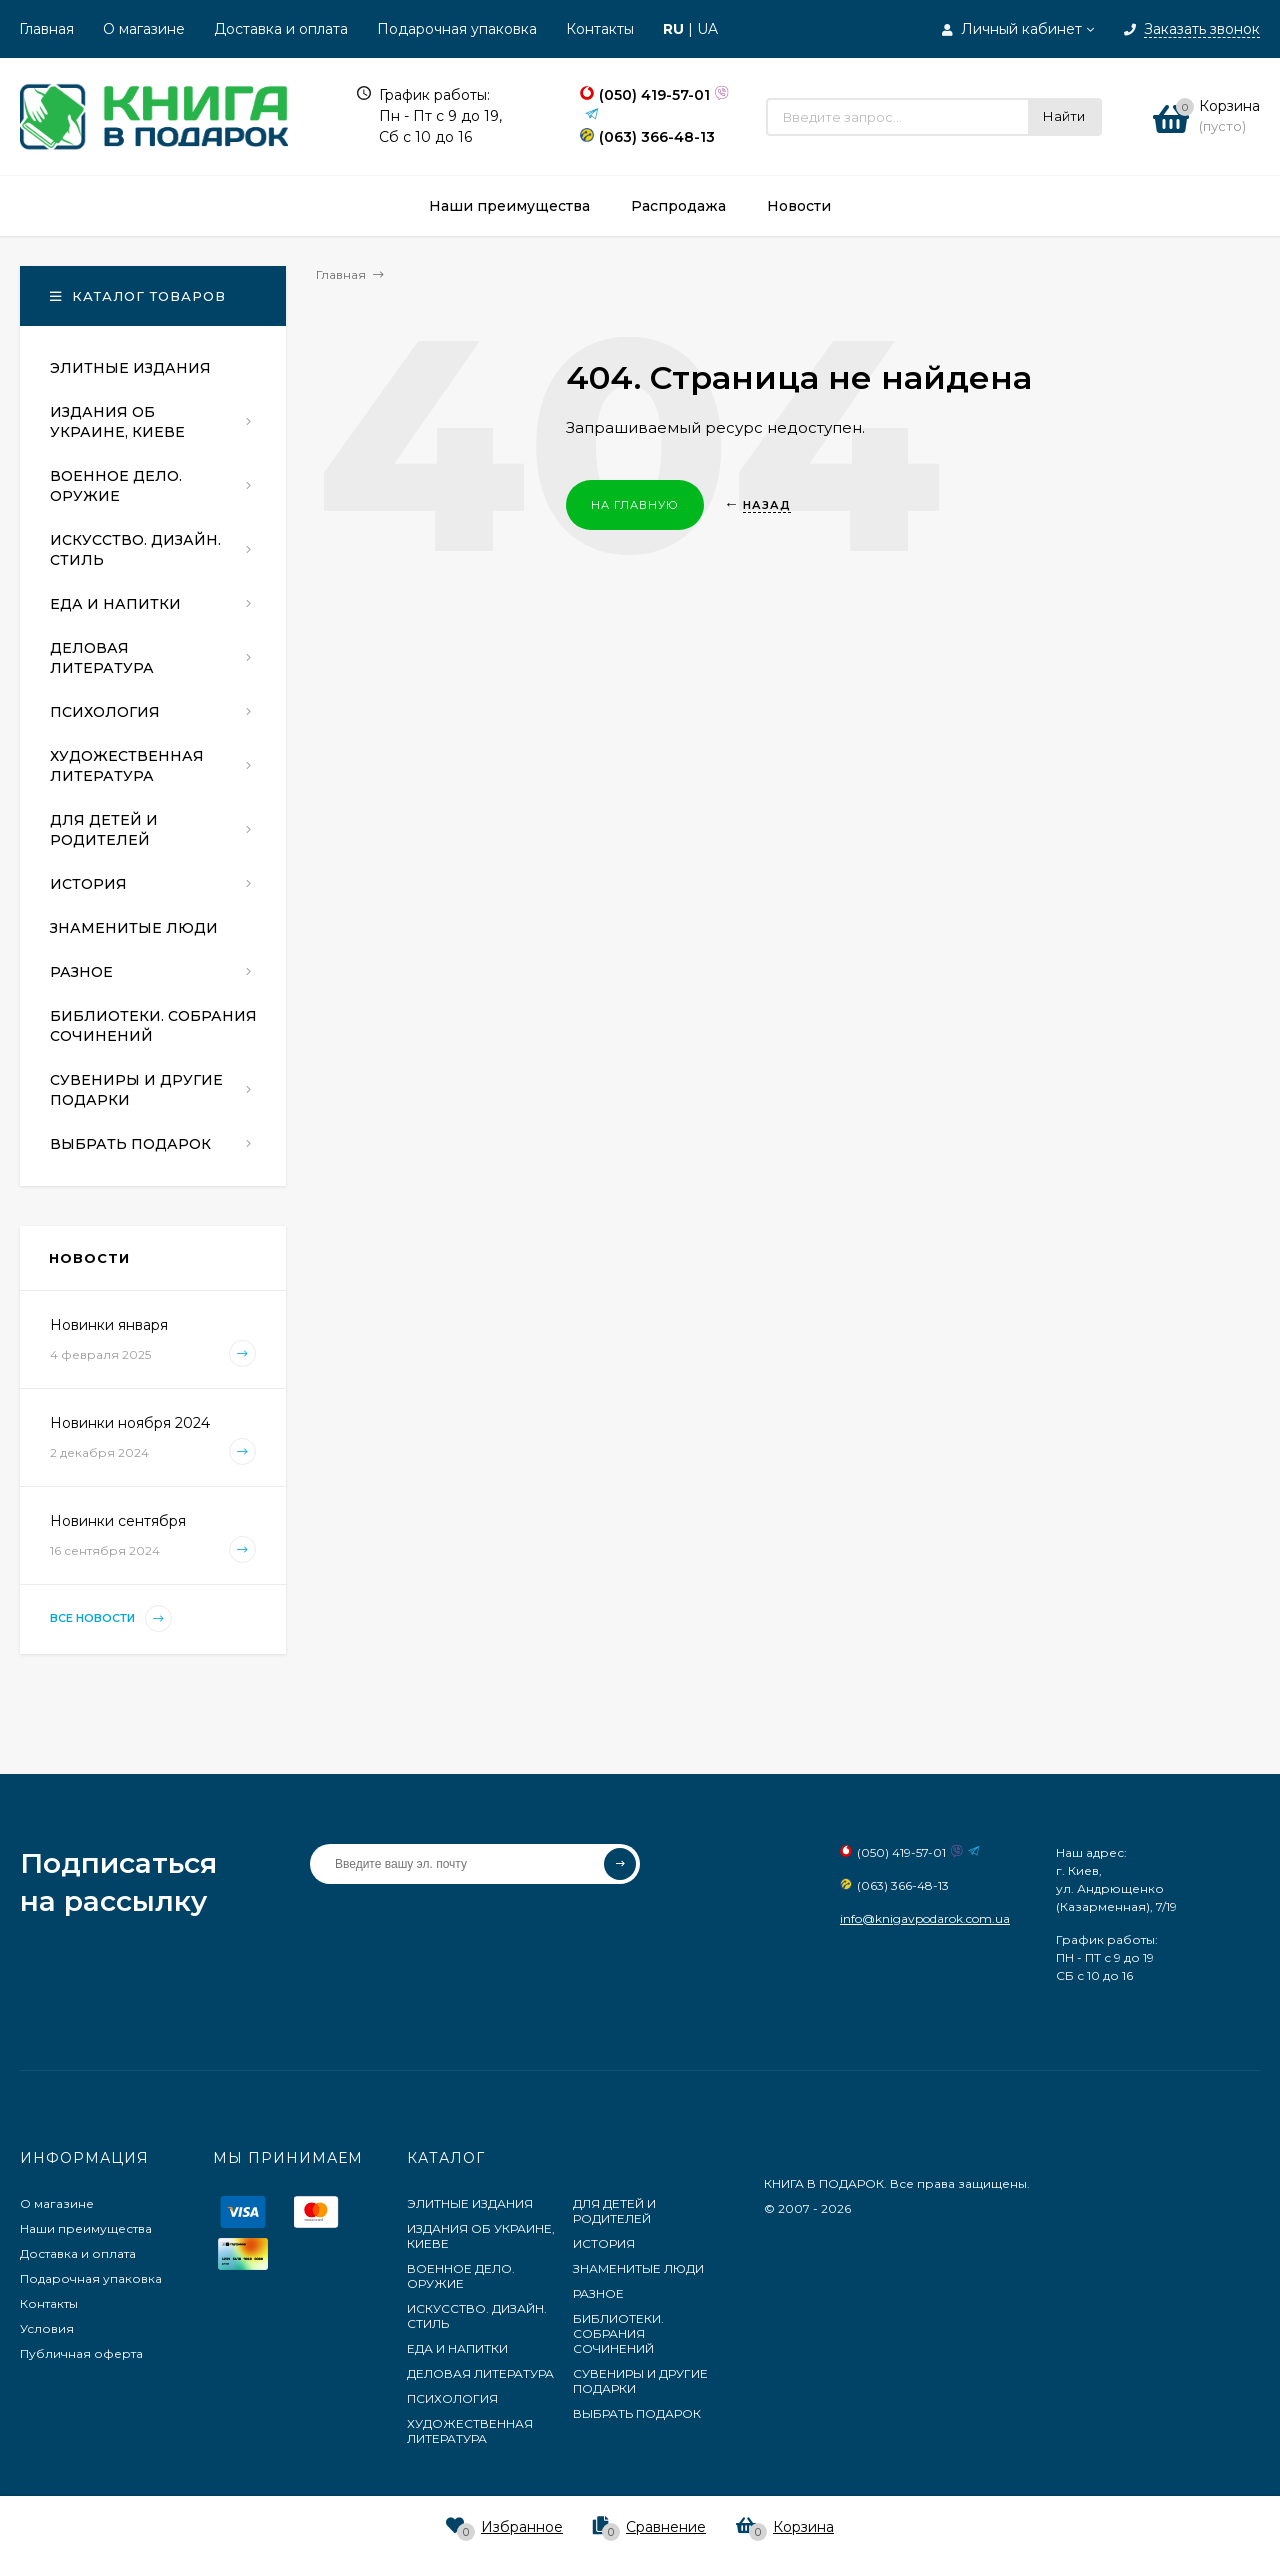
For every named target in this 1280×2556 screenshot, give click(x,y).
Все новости (111, 1618)
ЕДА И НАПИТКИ (457, 2348)
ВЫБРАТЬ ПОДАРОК (637, 2413)
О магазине (144, 29)
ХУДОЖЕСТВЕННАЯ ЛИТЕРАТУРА (470, 2431)
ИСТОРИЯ (604, 2243)
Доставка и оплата (281, 29)
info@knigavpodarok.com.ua (925, 1918)
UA (707, 29)
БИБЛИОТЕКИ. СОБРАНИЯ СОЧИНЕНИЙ (618, 2333)
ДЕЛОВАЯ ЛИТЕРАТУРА (480, 2373)
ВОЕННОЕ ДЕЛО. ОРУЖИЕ (461, 2276)
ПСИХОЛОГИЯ (452, 2398)
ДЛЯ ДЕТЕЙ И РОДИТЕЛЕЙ (614, 2211)
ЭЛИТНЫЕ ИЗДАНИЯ (470, 2203)
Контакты (600, 29)
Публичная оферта (81, 2353)
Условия (47, 2328)
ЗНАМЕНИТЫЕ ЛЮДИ (638, 2268)
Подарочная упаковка (457, 29)
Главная (46, 29)
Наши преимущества (86, 2228)
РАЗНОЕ (598, 2293)
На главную (635, 505)
